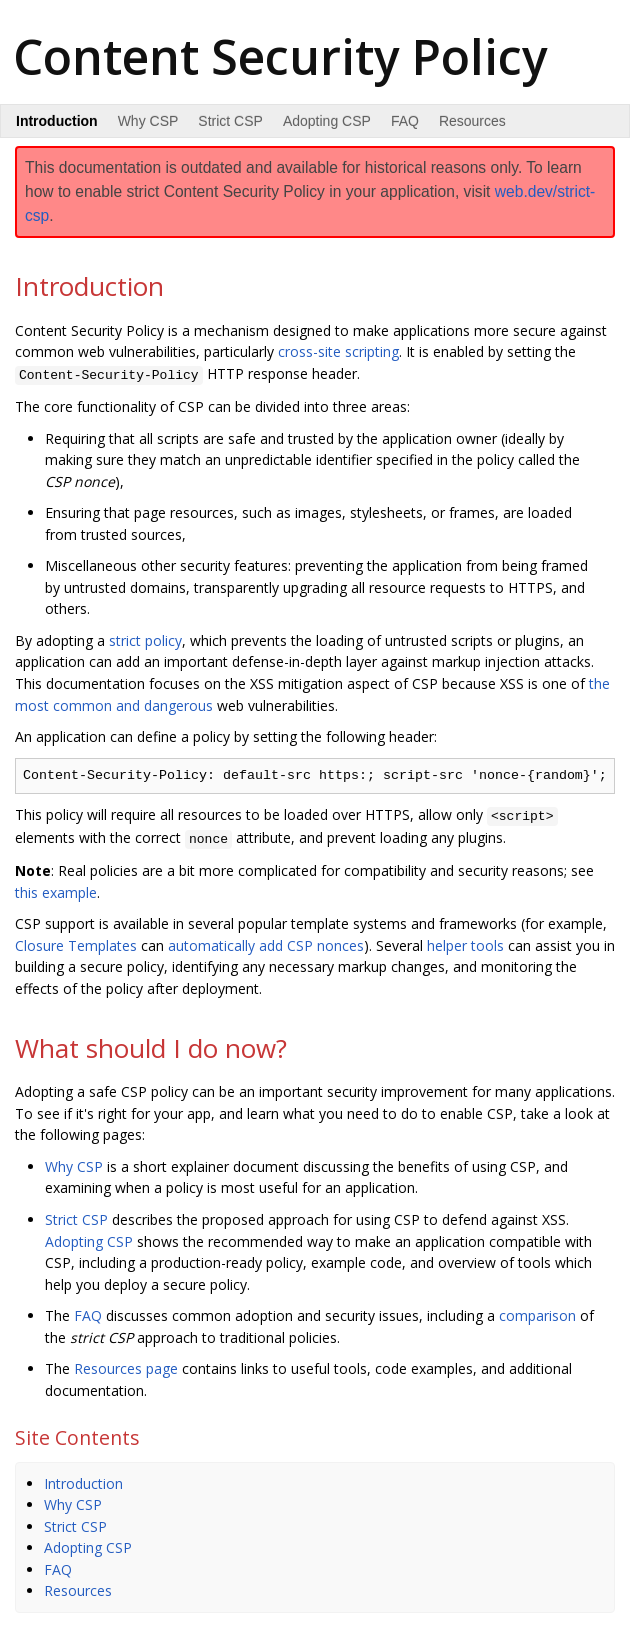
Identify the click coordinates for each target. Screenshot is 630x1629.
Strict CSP (230, 121)
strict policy (145, 638)
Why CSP (148, 121)
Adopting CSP (327, 121)
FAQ (405, 121)
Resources (472, 121)
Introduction (83, 1478)
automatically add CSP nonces (266, 940)
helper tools (465, 940)
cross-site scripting (338, 351)
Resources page (126, 1364)
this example (56, 887)
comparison (537, 1311)
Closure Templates (76, 940)
